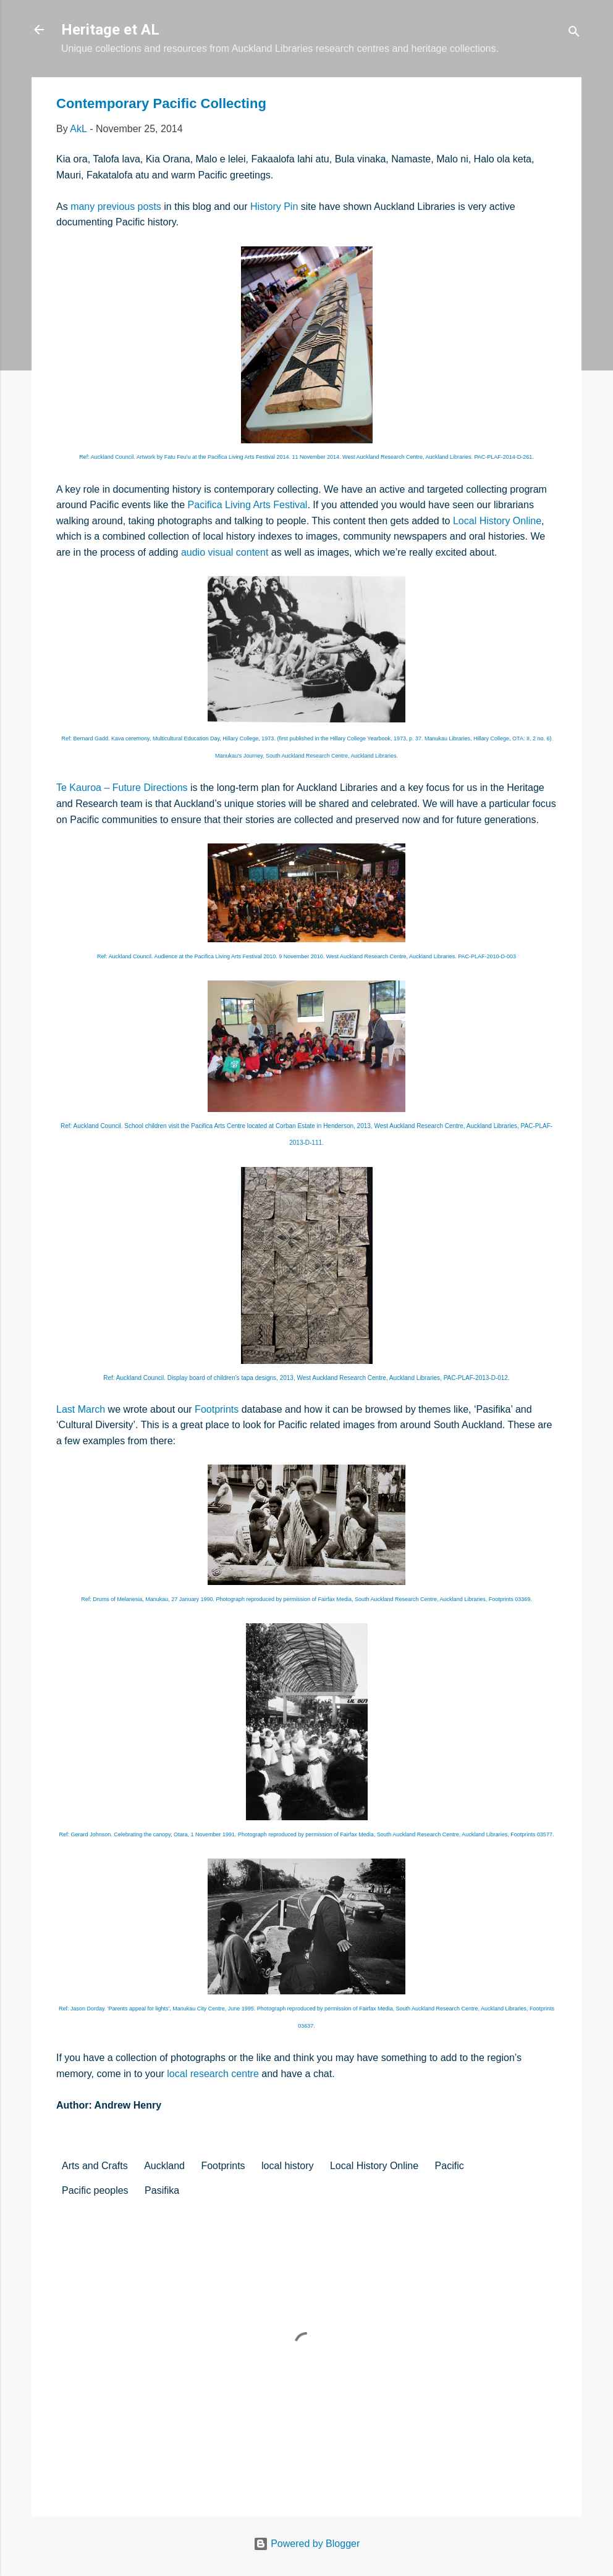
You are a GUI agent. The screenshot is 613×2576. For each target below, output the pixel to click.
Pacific (449, 2165)
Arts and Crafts (95, 2165)
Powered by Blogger (306, 2543)
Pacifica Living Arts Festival (248, 505)
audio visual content (224, 552)
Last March (80, 1409)
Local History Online (497, 521)
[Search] (574, 33)
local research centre (213, 2073)
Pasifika (162, 2190)
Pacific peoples (95, 2190)
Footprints (217, 1409)
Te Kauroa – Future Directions (122, 787)
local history (287, 2165)
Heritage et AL (110, 29)
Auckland (164, 2165)
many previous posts (115, 206)
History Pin (274, 206)
